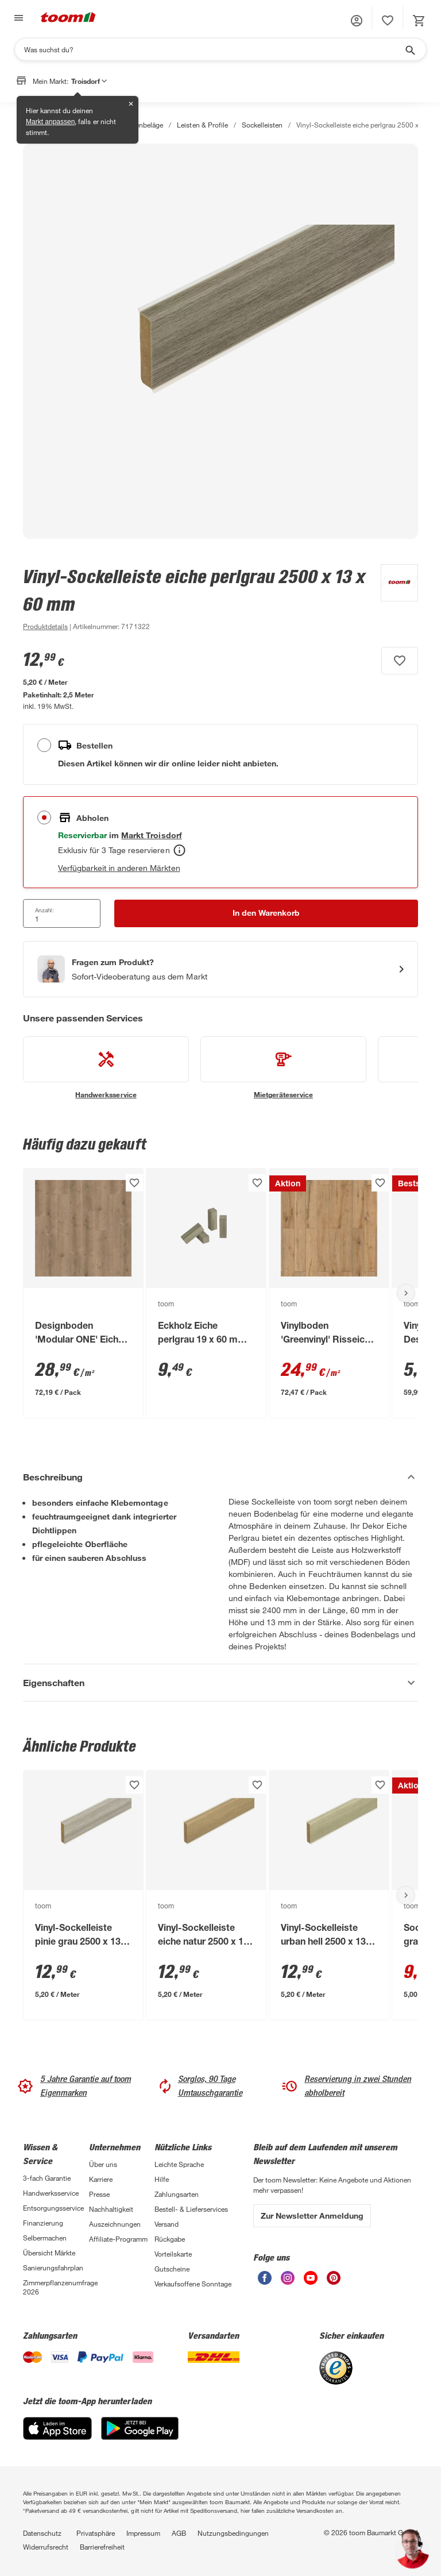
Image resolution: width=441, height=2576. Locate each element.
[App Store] (57, 2437)
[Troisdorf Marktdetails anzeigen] (151, 835)
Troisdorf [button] (89, 81)
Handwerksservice (51, 2192)
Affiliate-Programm (118, 2238)
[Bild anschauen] (220, 341)
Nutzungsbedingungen (233, 2533)
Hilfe (161, 2179)
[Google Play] (140, 2437)
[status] (388, 21)
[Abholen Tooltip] (179, 850)
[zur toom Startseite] (68, 18)
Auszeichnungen (115, 2223)
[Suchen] (213, 49)
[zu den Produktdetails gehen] (45, 626)
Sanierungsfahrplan (53, 2267)
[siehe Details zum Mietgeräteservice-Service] (283, 1068)
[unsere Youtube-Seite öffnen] (311, 2281)
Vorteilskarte (173, 2253)
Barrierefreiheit (102, 2546)
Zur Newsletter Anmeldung (312, 2215)
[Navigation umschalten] (17, 18)
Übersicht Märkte (49, 2252)
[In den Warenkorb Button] (266, 913)
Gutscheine (171, 2268)
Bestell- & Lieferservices (191, 2208)
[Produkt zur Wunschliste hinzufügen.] (399, 660)
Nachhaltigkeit (111, 2208)
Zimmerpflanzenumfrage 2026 (56, 2287)
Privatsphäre (95, 2533)
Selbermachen (45, 2237)
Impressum (143, 2533)
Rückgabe (169, 2238)
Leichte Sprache (179, 2164)
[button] (357, 21)
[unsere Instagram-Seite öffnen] (288, 2281)
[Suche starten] (409, 49)
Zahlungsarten (176, 2194)
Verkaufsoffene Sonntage (192, 2283)
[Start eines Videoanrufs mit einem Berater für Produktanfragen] (220, 969)
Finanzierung (43, 2222)
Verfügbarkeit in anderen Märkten (119, 868)
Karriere (101, 2179)
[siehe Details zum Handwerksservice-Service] (106, 1068)
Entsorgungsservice (53, 2207)
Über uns (103, 2164)
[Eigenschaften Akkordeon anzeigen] (220, 1682)
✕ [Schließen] (131, 104)
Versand (166, 2223)
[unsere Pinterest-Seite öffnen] (334, 2281)
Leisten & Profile (202, 124)
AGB (179, 2533)
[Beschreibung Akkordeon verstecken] (220, 1477)
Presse (99, 2194)
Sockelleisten (262, 124)
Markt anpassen (50, 122)
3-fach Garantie (47, 2177)
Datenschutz (42, 2533)
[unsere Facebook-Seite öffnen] (265, 2281)
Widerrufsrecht (45, 2546)
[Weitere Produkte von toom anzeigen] (393, 598)
